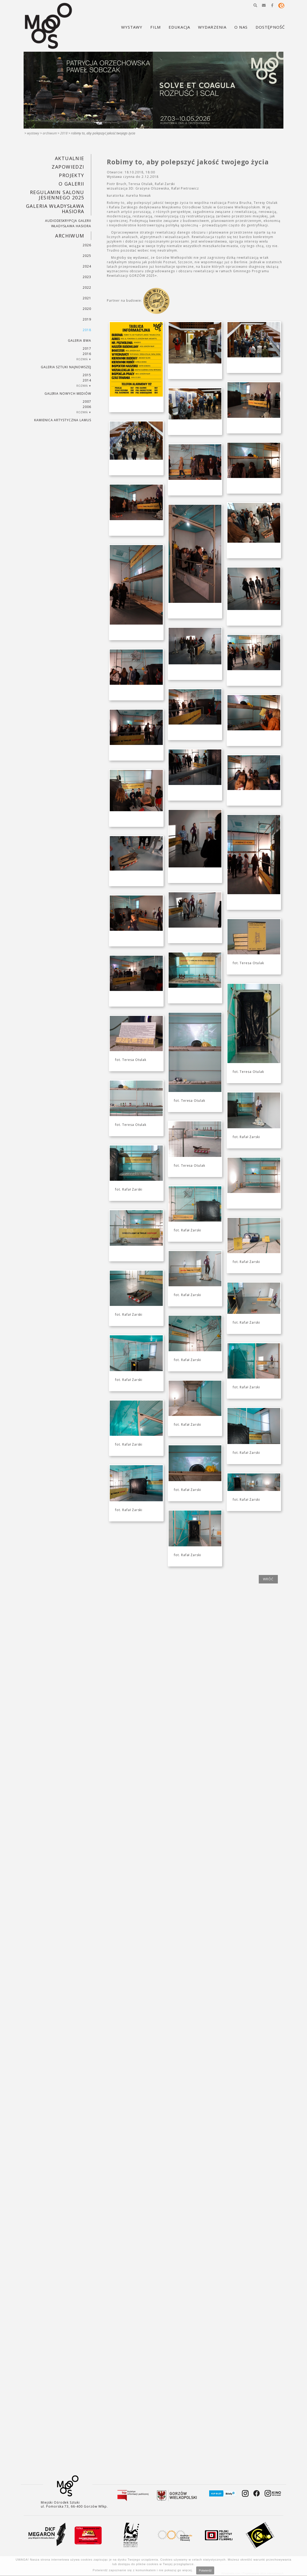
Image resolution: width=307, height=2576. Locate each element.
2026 (87, 245)
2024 (87, 266)
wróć (268, 1579)
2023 (87, 277)
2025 (87, 255)
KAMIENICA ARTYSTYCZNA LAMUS (62, 420)
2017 (87, 348)
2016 (87, 354)
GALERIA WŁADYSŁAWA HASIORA (55, 208)
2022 (87, 287)
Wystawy (33, 133)
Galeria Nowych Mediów (68, 393)
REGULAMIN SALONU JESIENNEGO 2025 (57, 195)
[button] (255, 5)
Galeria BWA (79, 340)
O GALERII (71, 184)
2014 (87, 380)
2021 (87, 298)
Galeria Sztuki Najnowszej (66, 367)
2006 (87, 407)
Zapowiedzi (68, 167)
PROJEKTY (71, 175)
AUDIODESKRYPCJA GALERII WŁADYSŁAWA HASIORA (68, 223)
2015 (87, 375)
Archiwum (50, 133)
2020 (87, 308)
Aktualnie (69, 158)
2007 (87, 401)
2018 (64, 133)
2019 (87, 319)
